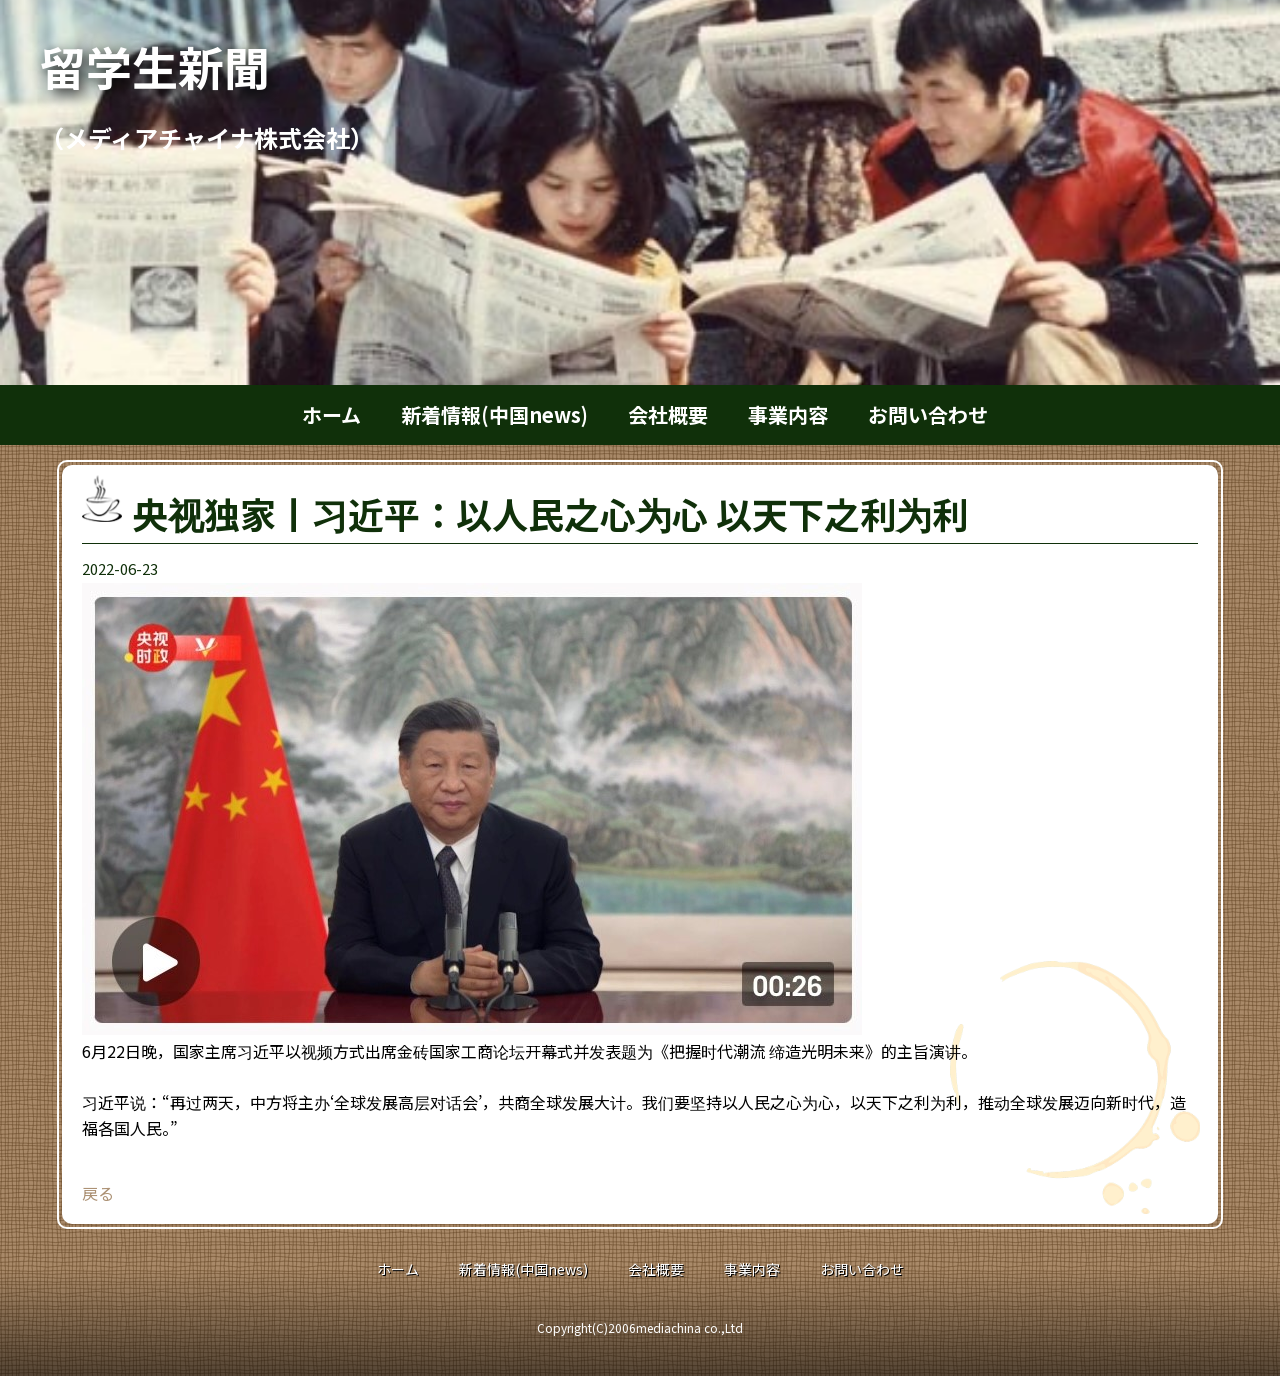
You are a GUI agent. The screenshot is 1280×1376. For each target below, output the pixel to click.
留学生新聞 (178, 66)
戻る (98, 1193)
